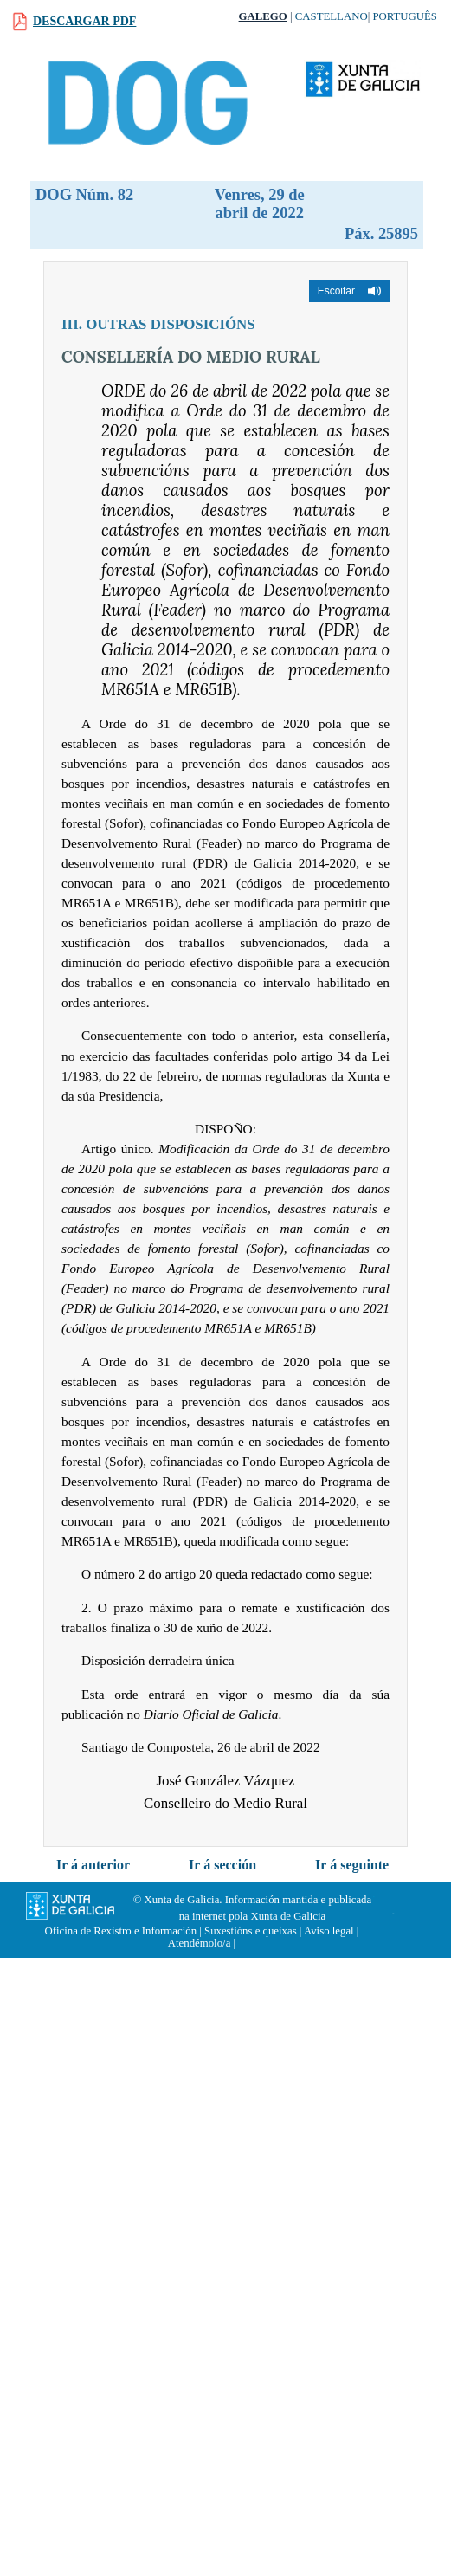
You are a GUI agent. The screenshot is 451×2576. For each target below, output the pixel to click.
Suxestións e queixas (250, 1931)
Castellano (331, 16)
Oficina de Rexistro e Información (121, 1931)
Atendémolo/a (199, 1943)
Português (404, 16)
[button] (349, 291)
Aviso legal (329, 1931)
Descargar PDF (84, 21)
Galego (263, 16)
